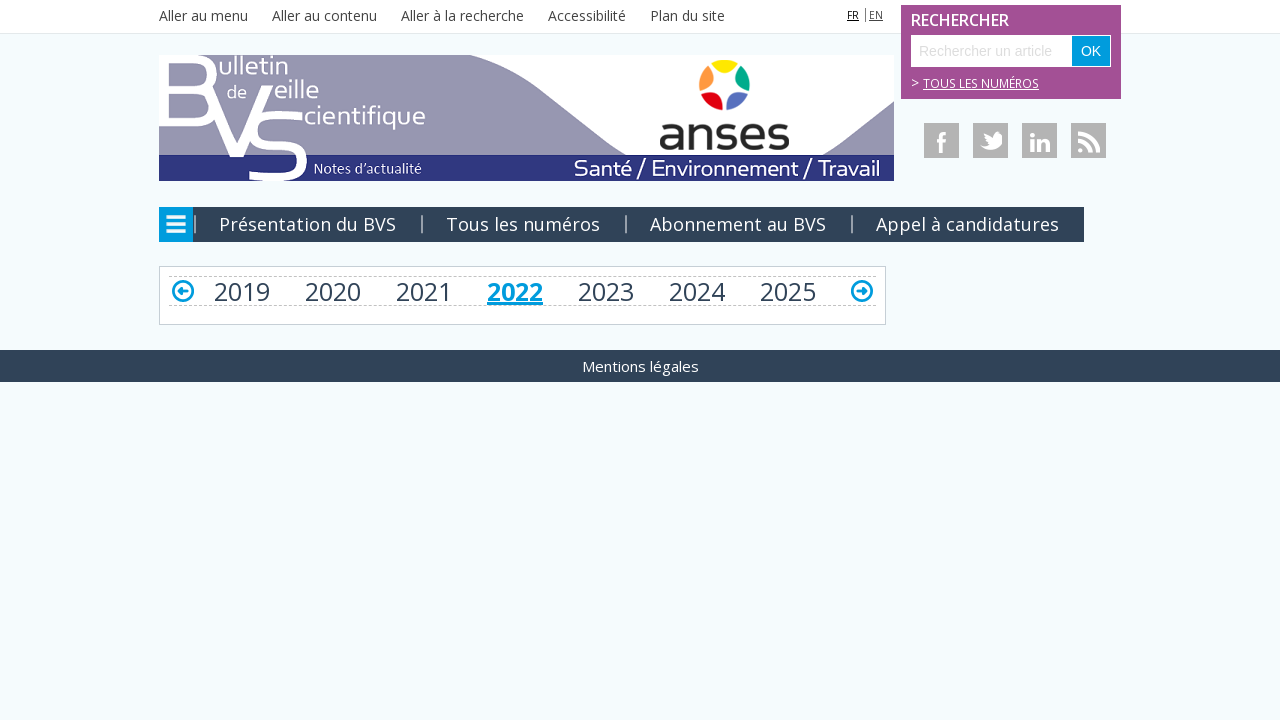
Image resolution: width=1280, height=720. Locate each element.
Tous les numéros (981, 83)
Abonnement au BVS (738, 224)
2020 (333, 291)
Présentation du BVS (307, 224)
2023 (606, 291)
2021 (424, 291)
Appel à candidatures (967, 224)
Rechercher (933, 20)
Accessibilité (587, 15)
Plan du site (687, 15)
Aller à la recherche (462, 15)
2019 (242, 291)
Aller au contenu (324, 15)
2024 (697, 291)
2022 (515, 291)
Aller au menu (203, 15)
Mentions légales (640, 366)
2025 (788, 291)
